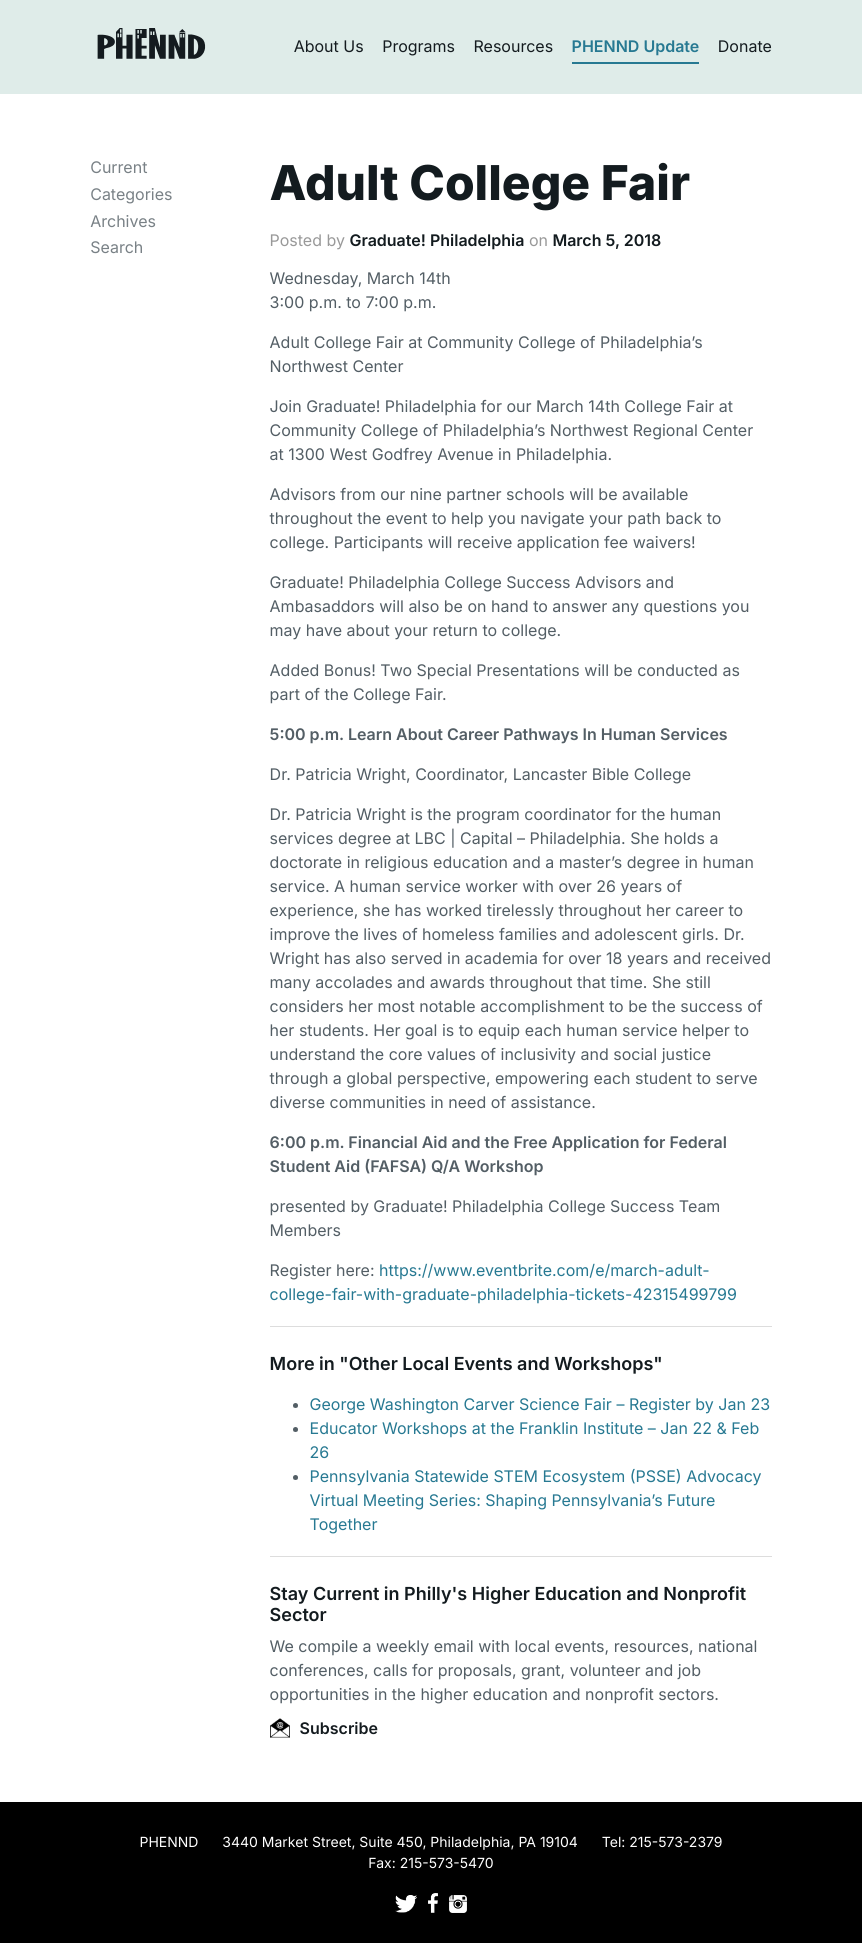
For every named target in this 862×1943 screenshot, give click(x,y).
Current (118, 167)
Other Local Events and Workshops (501, 1364)
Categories (131, 194)
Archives (123, 221)
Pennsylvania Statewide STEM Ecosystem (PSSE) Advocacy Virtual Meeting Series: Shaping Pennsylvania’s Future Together (536, 1500)
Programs (418, 46)
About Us (329, 46)
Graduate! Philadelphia (436, 240)
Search (116, 247)
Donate (745, 46)
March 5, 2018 (606, 240)
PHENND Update (636, 46)
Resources (514, 46)
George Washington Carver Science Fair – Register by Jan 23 (540, 1404)
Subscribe (324, 1728)
